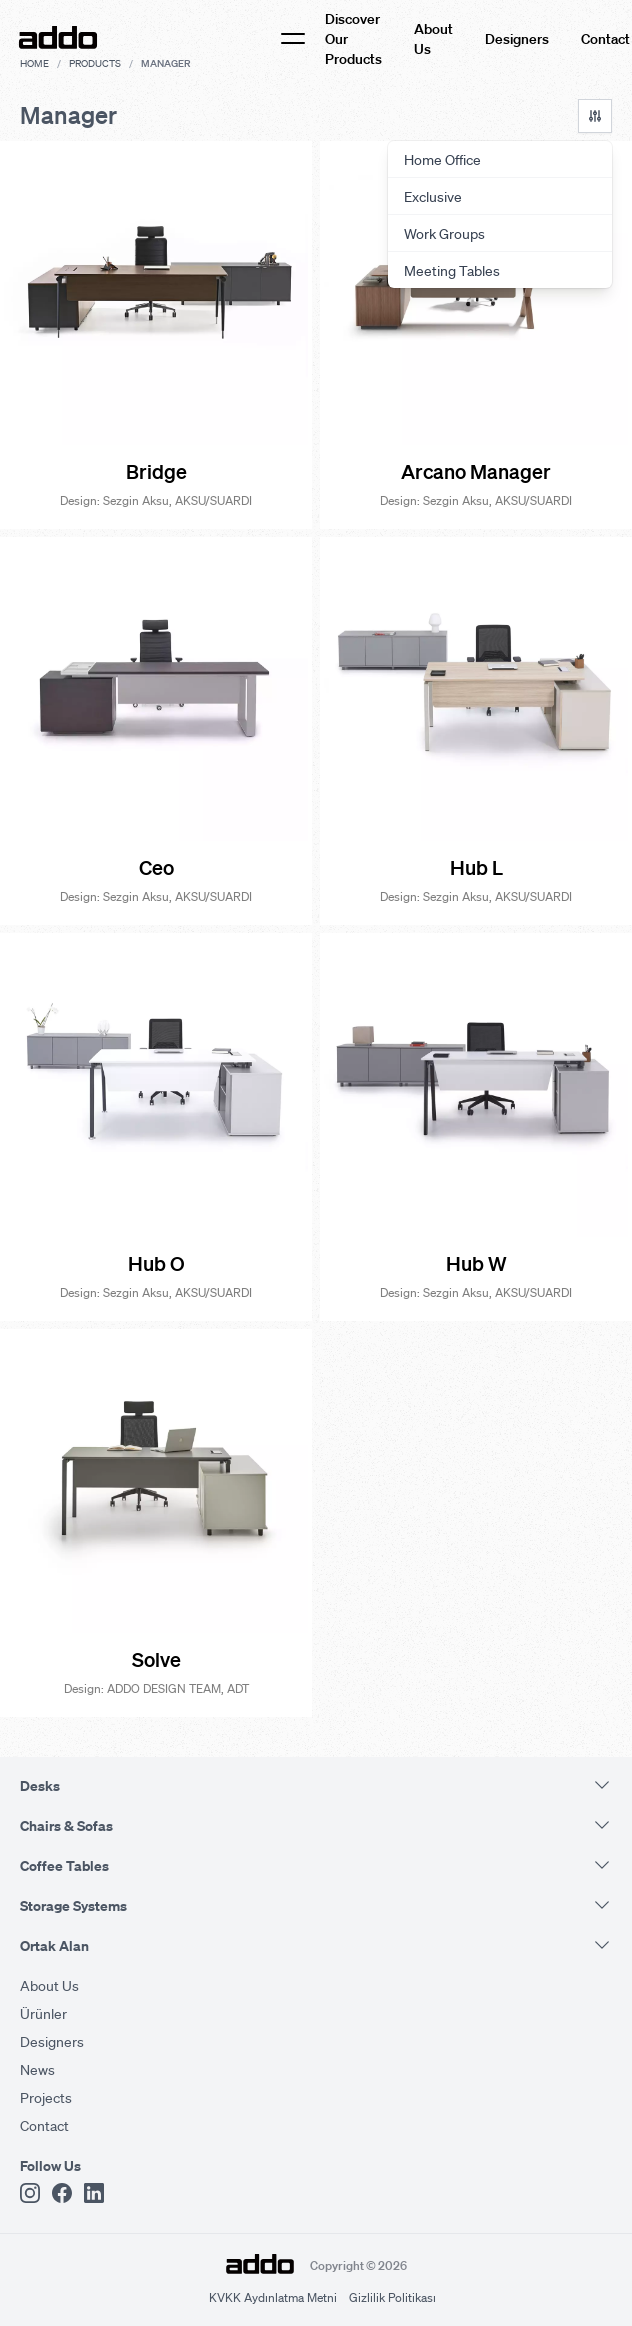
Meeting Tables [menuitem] (452, 270)
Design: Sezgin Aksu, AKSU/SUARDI (156, 500)
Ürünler (43, 2013)
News (37, 2069)
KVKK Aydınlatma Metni (273, 2297)
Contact (605, 38)
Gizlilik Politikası (392, 2297)
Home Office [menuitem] (442, 159)
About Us (433, 38)
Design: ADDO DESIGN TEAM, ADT (156, 1688)
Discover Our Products (353, 38)
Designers (517, 38)
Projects (46, 2097)
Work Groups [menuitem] (444, 233)
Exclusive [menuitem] (433, 196)
